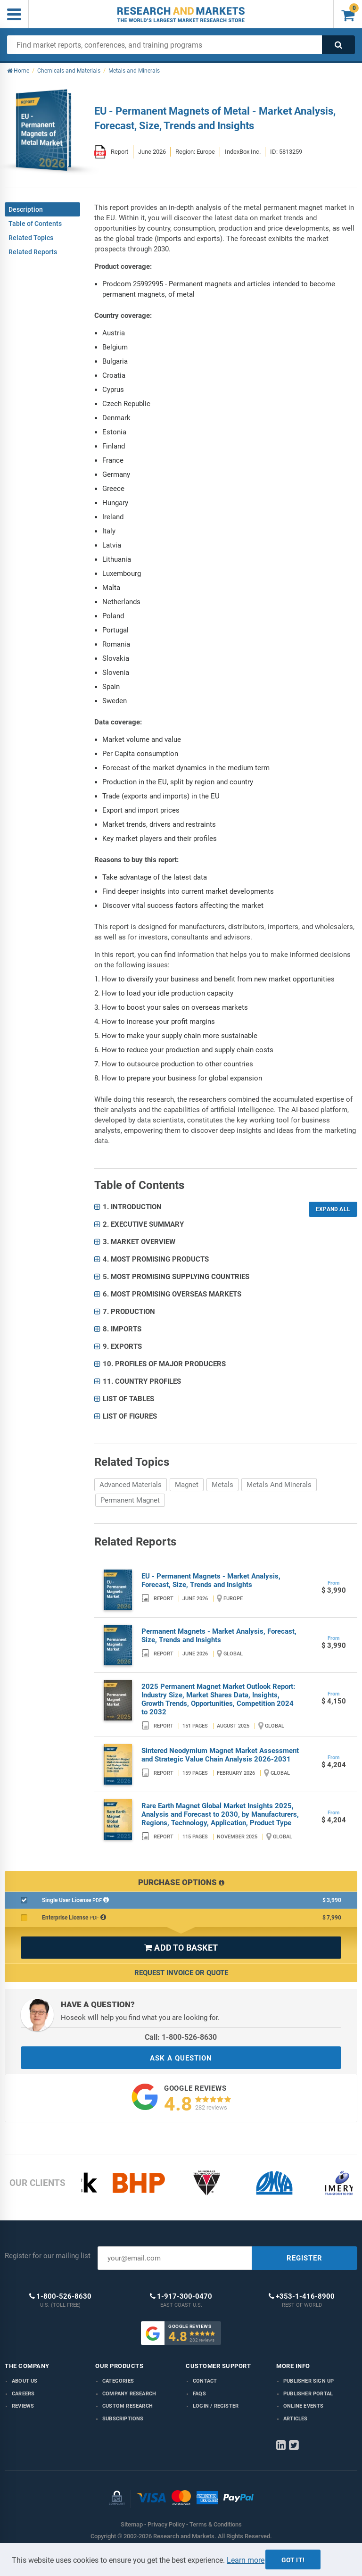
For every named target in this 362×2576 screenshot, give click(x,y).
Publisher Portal (308, 2394)
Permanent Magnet (130, 1500)
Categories (118, 2381)
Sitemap (132, 2524)
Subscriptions (123, 2419)
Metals (222, 1484)
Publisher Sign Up (308, 2381)
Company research (129, 2394)
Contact (205, 2381)
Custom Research (127, 2406)
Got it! (292, 2560)
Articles (295, 2419)
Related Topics (30, 237)
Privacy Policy (166, 2524)
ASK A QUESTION (181, 2058)
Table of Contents (35, 223)
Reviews (23, 2406)
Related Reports (32, 252)
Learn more (245, 2560)
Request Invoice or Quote (181, 1973)
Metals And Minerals (279, 1484)
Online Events (303, 2406)
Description (25, 209)
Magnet (186, 1484)
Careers (23, 2394)
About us (25, 2381)
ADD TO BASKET (181, 1948)
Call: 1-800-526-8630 (181, 2037)
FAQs (199, 2394)
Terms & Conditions (215, 2524)
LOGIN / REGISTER (216, 2406)
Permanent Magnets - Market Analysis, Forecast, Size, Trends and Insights (218, 1635)
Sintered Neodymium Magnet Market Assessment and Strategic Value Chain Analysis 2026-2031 (220, 1754)
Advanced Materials (130, 1484)
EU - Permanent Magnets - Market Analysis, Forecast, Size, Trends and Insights (210, 1580)
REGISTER (304, 2258)
